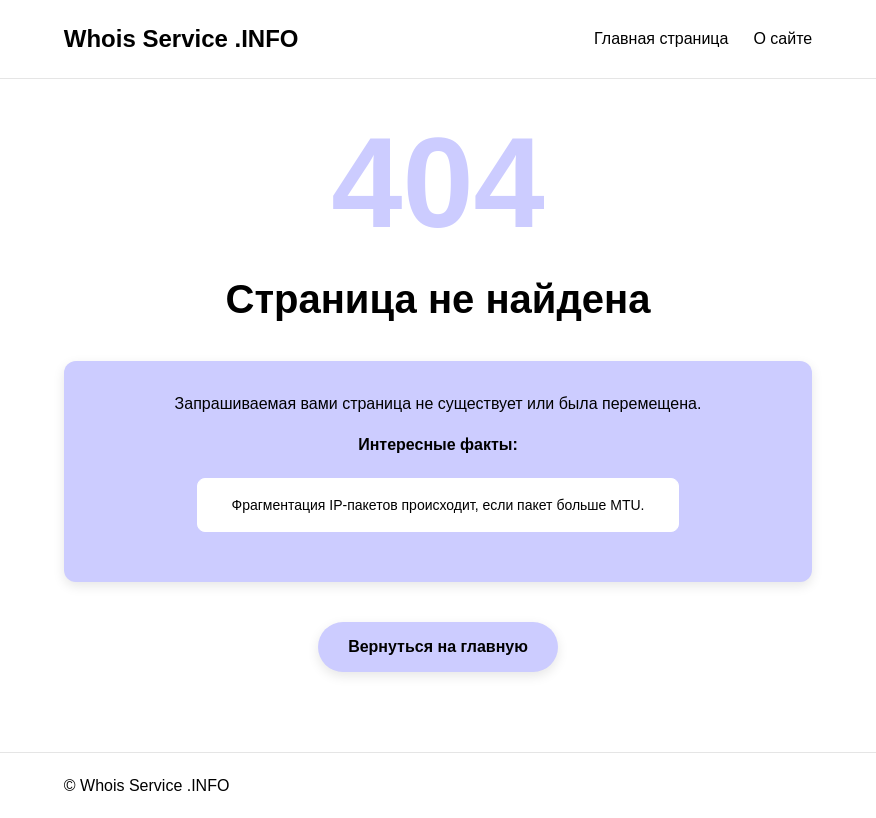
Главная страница (661, 38)
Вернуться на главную (438, 646)
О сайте (782, 38)
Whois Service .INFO (181, 38)
